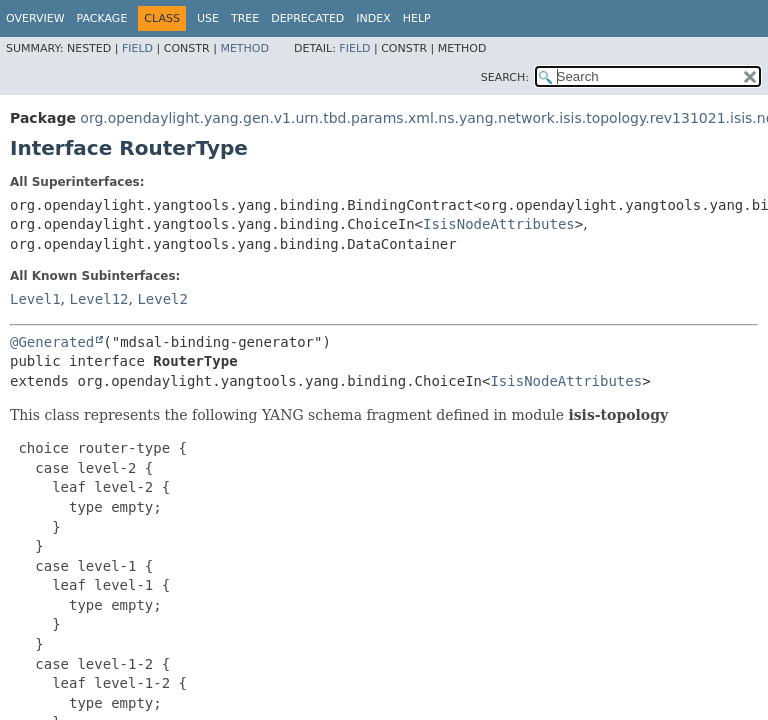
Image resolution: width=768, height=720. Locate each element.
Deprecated (307, 18)
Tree (245, 18)
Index (373, 18)
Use (208, 18)
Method (244, 48)
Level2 (162, 299)
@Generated (52, 342)
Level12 (98, 299)
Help (417, 18)
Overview (35, 18)
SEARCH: (505, 77)
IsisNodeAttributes (499, 224)
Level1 (35, 299)
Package (102, 18)
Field (137, 48)
